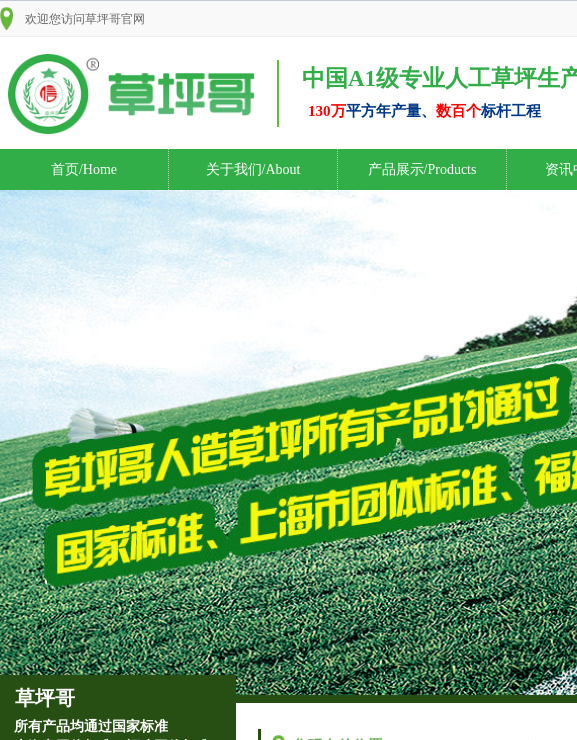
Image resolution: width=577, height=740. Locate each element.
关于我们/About (253, 169)
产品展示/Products (422, 169)
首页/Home (84, 169)
